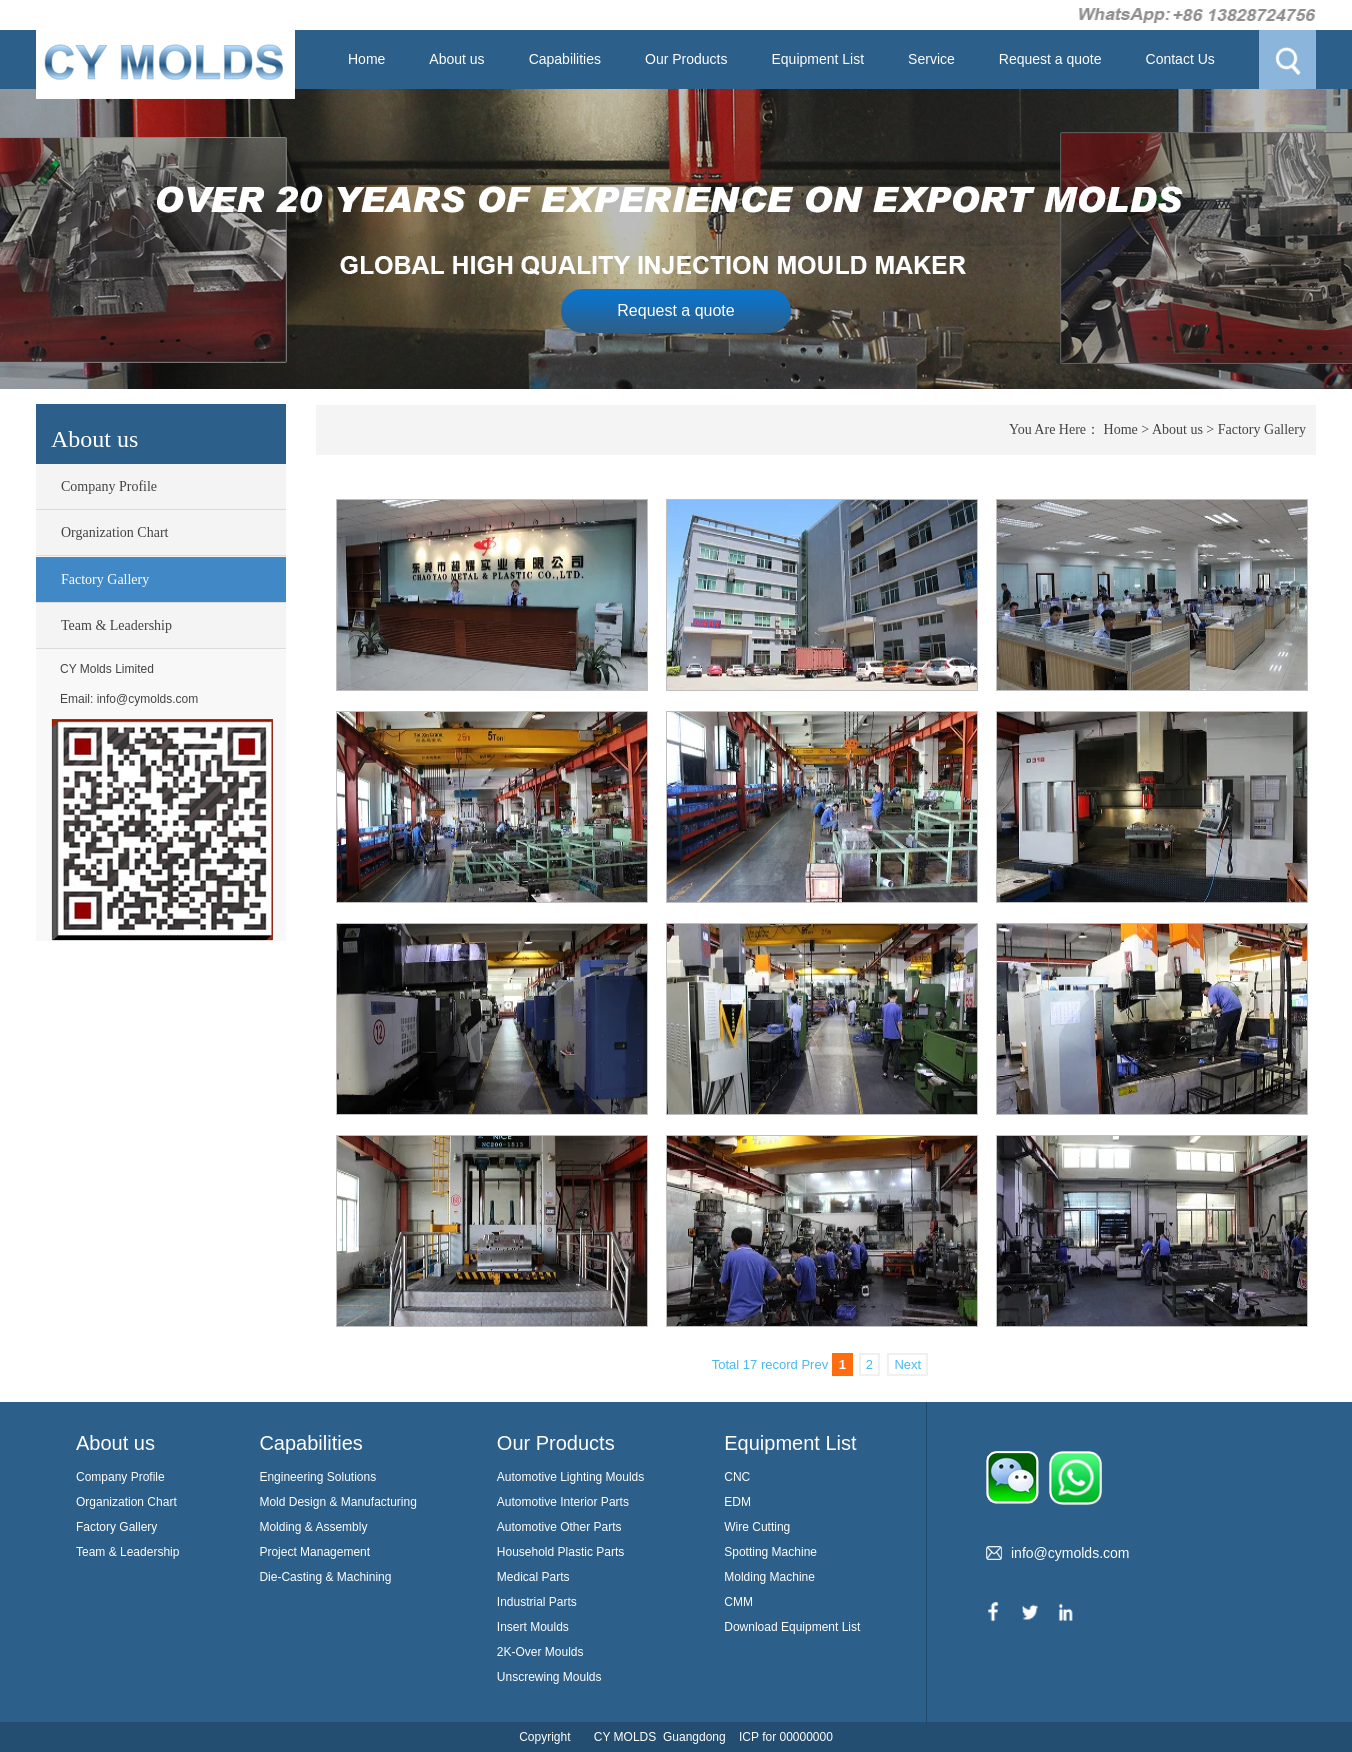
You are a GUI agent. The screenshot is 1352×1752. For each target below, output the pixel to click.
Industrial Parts (537, 1602)
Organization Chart (114, 532)
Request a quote (1050, 59)
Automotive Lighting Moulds (570, 1477)
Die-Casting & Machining (325, 1577)
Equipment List (817, 59)
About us (456, 59)
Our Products (686, 59)
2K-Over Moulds (540, 1652)
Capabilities (565, 59)
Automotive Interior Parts (563, 1502)
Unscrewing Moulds (549, 1677)
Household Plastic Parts (560, 1552)
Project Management (314, 1552)
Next (907, 1364)
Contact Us (1180, 59)
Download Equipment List (792, 1627)
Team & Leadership (116, 625)
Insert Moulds (533, 1627)
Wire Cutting (757, 1527)
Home (366, 59)
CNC (737, 1477)
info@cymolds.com (148, 699)
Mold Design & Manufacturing (337, 1502)
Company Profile (109, 486)
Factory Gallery (105, 579)
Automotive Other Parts (559, 1527)
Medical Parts (533, 1577)
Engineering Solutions (317, 1477)
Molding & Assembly (313, 1527)
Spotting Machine (770, 1552)
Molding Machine (769, 1577)
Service (931, 59)
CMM (738, 1602)
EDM (737, 1502)
